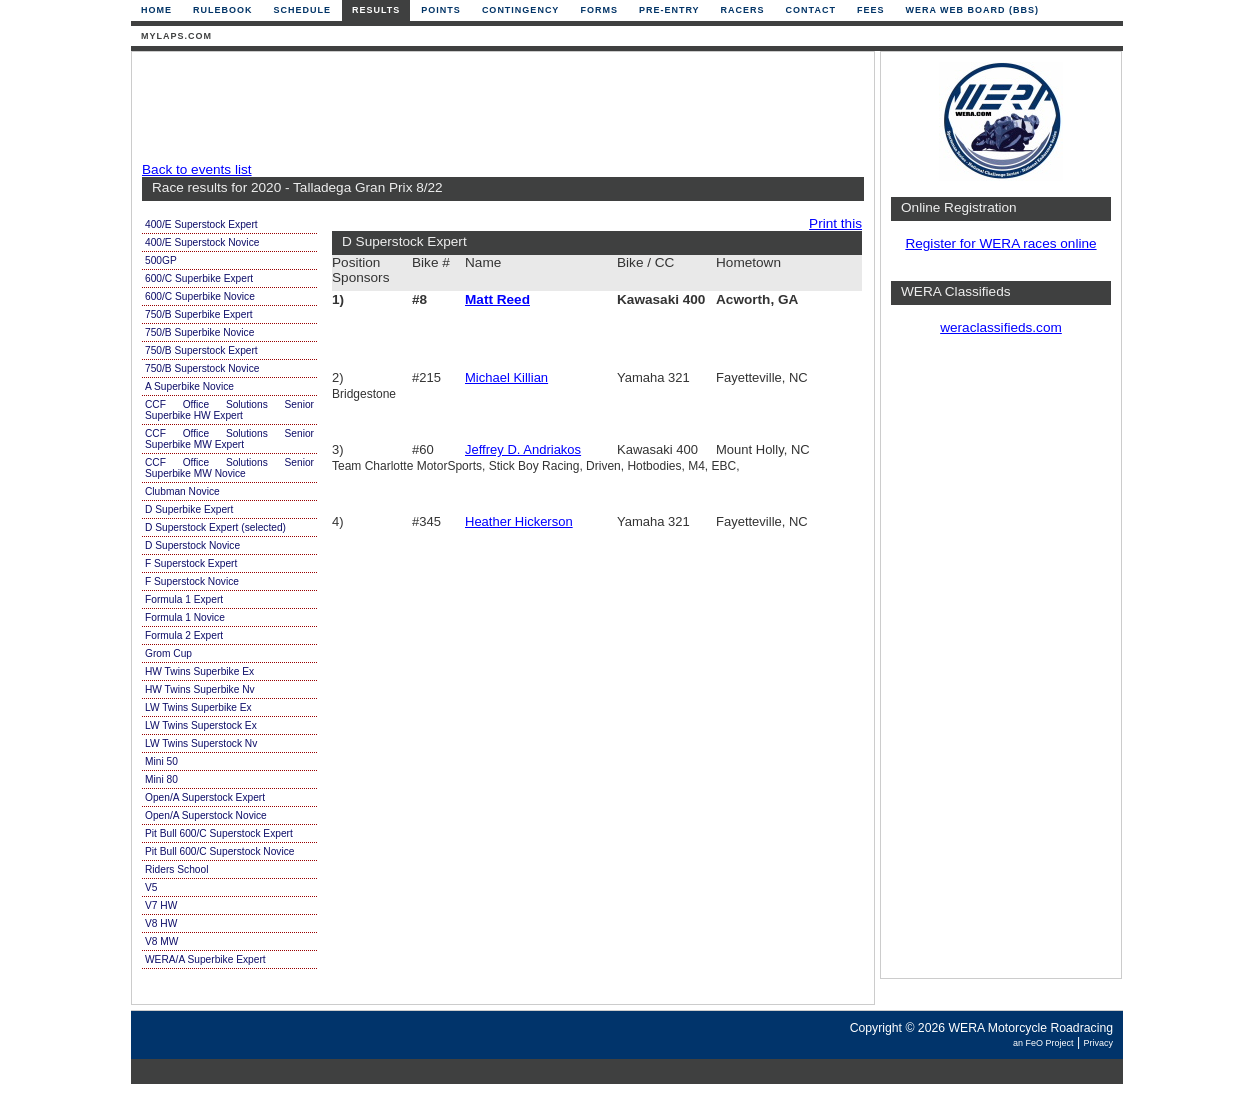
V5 (151, 887)
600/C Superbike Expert (199, 278)
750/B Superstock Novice (202, 368)
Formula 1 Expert (184, 599)
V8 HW (161, 923)
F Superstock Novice (192, 581)
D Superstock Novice (192, 545)
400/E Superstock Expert (201, 224)
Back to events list (197, 169)
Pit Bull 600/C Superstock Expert (219, 833)
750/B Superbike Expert (199, 314)
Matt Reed (497, 299)
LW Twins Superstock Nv (201, 743)
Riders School (176, 869)
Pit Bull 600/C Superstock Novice (220, 851)
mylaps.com (176, 36)
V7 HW (161, 905)
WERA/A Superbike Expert (205, 959)
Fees (871, 10)
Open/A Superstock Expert (205, 797)
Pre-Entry (669, 10)
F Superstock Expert (191, 563)
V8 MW (161, 941)
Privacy (1098, 1043)
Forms (599, 10)
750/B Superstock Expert (201, 350)
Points (441, 10)
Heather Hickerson (519, 521)
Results (376, 10)
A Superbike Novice (189, 386)
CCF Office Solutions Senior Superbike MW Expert (229, 439)
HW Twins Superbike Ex (199, 671)
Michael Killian (506, 377)
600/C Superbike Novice (200, 296)
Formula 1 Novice (185, 617)
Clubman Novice (182, 491)
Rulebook (223, 10)
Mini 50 (161, 761)
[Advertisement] (498, 107)
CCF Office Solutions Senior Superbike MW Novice (229, 468)
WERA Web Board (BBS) (972, 10)
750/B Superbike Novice (199, 332)
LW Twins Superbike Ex (198, 707)
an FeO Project (1043, 1043)
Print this (835, 223)
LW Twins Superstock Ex (201, 725)
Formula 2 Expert (184, 635)
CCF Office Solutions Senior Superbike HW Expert (229, 410)
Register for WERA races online (1000, 243)
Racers (743, 10)
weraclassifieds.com (1001, 327)
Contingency (521, 10)
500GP (161, 260)
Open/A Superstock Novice (206, 815)
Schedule (303, 10)
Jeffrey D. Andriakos (523, 449)
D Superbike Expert (189, 509)
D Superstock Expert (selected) (215, 527)
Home (156, 10)
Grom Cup (168, 653)
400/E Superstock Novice (202, 242)
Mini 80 (161, 779)
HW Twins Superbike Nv (200, 689)
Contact (811, 10)
